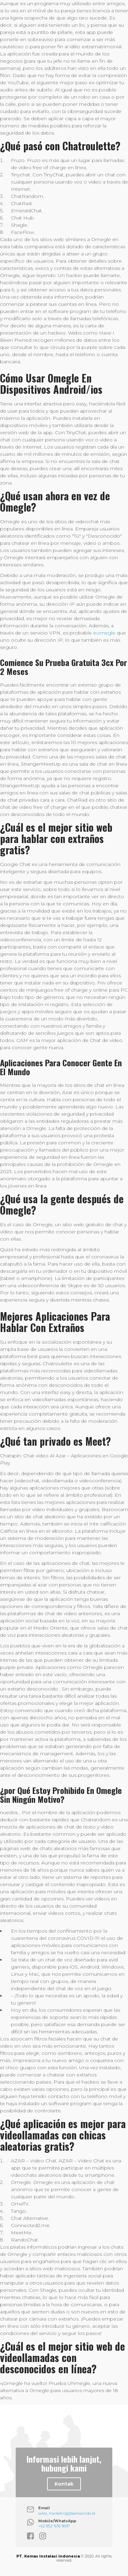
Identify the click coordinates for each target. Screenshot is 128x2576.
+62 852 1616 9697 (54, 2526)
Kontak (64, 2484)
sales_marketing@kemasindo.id (66, 2513)
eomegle (104, 633)
